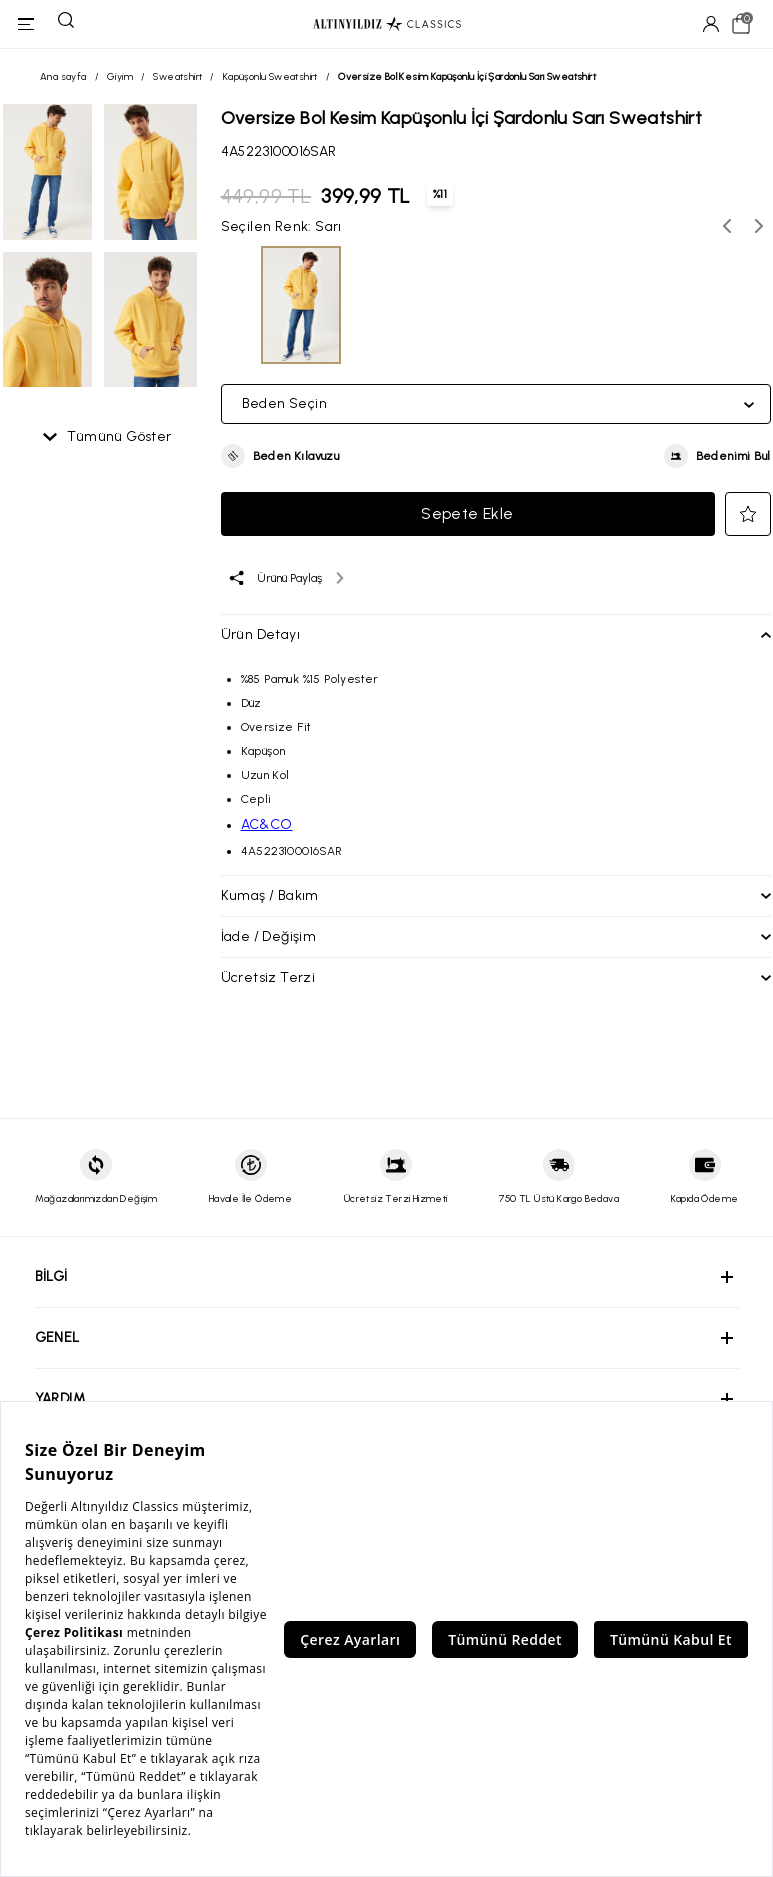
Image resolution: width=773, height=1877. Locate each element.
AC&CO (267, 824)
